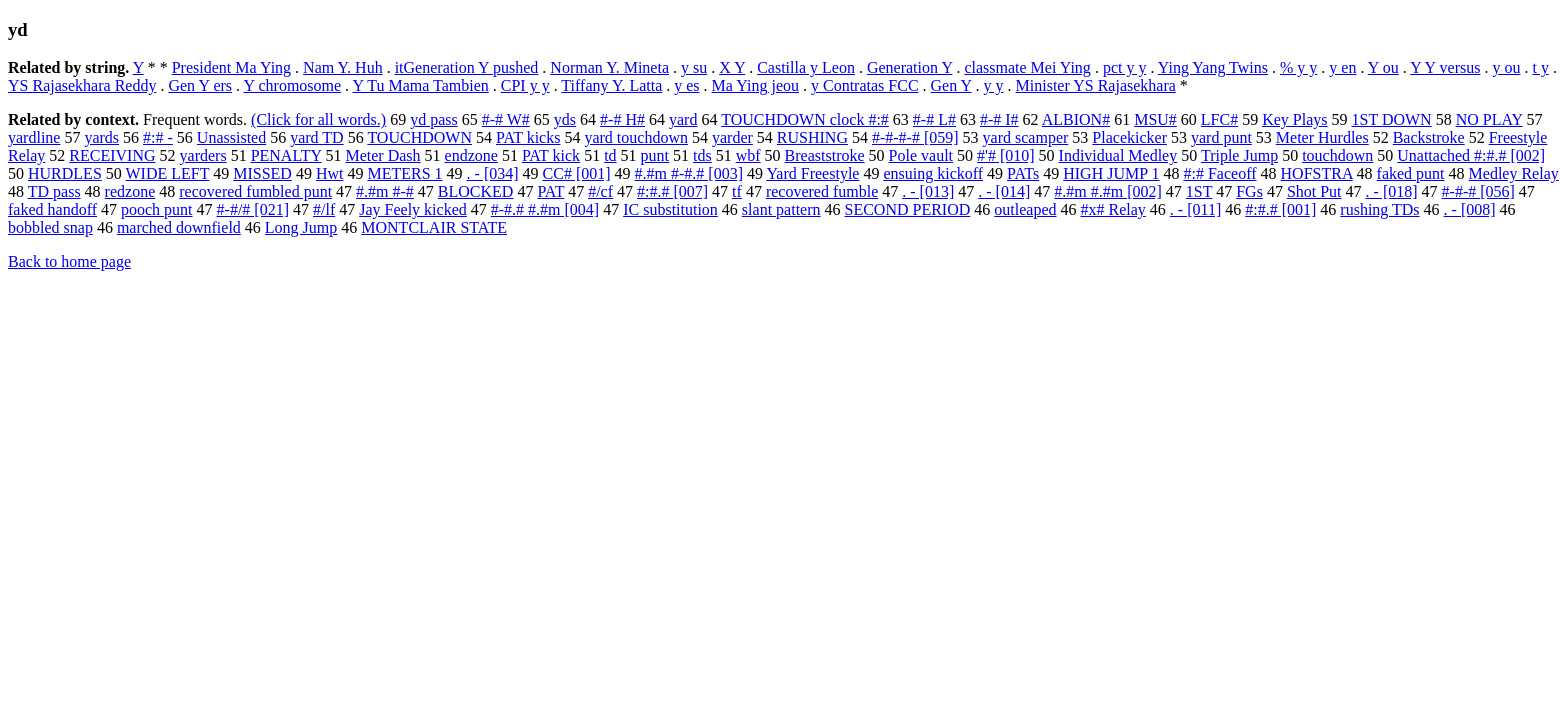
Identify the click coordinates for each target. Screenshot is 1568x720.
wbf (748, 155)
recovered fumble (822, 191)
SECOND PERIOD (908, 209)
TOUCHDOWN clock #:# (805, 119)
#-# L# (934, 119)
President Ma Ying (231, 67)
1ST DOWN (1392, 119)
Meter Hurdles (1322, 137)
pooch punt (157, 209)
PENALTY (286, 155)
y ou (1506, 67)
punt (655, 155)
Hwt (330, 173)
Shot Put (1314, 191)
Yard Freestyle (812, 173)
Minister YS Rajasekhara (1096, 85)
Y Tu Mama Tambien (421, 85)
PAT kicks (528, 137)
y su (694, 67)
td (610, 155)
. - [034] (493, 173)
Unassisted (231, 137)
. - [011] (1195, 209)
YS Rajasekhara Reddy (82, 85)
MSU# (1155, 119)
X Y (732, 67)
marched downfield (179, 227)
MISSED (262, 173)
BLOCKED (476, 191)
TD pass (54, 191)
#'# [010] (1006, 155)
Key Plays (1294, 119)
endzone (471, 155)
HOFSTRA (1317, 173)
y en (1342, 67)
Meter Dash (382, 155)
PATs (1023, 173)
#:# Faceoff (1220, 173)
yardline (34, 137)
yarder (732, 137)
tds (702, 155)
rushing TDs (1379, 209)
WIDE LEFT (168, 173)
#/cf (600, 191)
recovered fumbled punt (255, 191)
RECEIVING (112, 155)
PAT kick (551, 155)
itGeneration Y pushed (467, 67)
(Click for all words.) (318, 119)
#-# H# (622, 119)
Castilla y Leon (806, 67)
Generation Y (909, 67)
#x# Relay (1113, 209)
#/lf (324, 209)
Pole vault (921, 155)
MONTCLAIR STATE (434, 227)
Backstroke (1429, 137)
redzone (130, 191)
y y (994, 85)
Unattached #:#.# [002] (1471, 155)
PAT (550, 191)
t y (1540, 67)
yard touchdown (636, 137)
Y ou (1383, 67)
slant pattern (781, 209)
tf (737, 191)
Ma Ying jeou (755, 85)
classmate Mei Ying (1027, 67)
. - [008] (1470, 209)
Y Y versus (1445, 67)
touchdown (1337, 155)
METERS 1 (404, 173)
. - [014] (1004, 191)
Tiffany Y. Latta (611, 85)
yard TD (316, 137)
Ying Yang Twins (1213, 67)
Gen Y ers (200, 85)
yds (565, 119)
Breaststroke (825, 155)
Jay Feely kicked (413, 209)
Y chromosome (293, 85)
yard (683, 119)
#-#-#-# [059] (915, 137)
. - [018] (1392, 191)
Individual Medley (1118, 155)
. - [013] (928, 191)
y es (686, 85)
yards (101, 137)
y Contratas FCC (865, 85)
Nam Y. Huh (343, 67)
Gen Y (951, 85)
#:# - (158, 137)
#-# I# (999, 119)
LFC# (1219, 119)
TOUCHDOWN (419, 137)
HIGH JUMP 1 (1111, 173)
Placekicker (1129, 137)
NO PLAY (1489, 119)
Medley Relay (1514, 173)
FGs (1249, 191)
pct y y (1125, 67)
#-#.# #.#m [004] (545, 209)
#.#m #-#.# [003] (689, 173)
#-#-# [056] (1478, 191)
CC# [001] (577, 173)
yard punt (1221, 137)
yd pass (434, 119)
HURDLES (65, 173)
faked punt (1411, 173)
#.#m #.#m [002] (1108, 191)
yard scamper (1026, 137)
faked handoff (52, 209)
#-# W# (506, 119)
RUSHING (812, 137)
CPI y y (525, 85)
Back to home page (69, 261)
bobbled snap (50, 227)
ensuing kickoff (933, 173)
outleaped (1025, 209)
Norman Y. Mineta (609, 67)
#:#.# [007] (672, 191)
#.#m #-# (385, 191)
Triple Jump (1239, 155)
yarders (203, 155)
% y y (1298, 67)
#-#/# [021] (253, 209)
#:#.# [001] (1280, 209)
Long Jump (301, 227)
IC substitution (670, 209)
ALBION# (1076, 119)
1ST (1199, 191)
